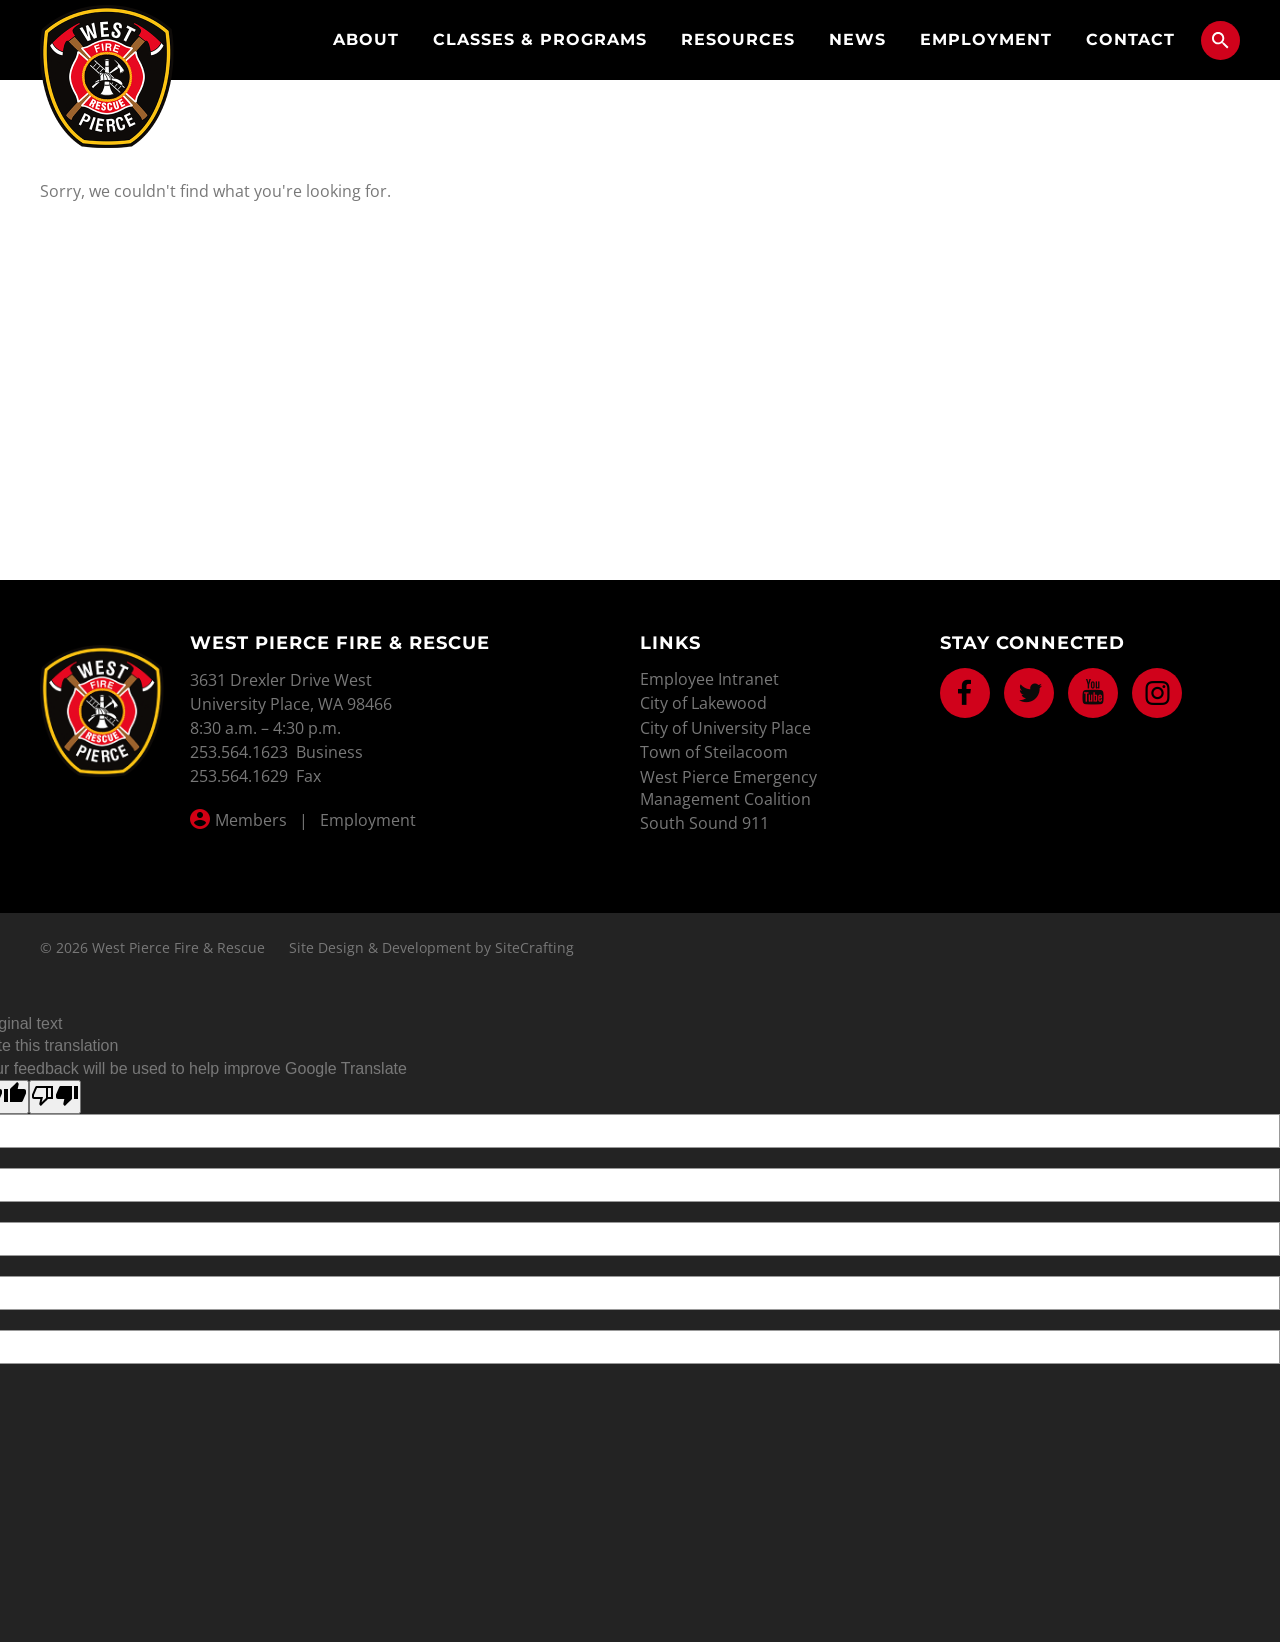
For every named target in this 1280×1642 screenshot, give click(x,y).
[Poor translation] (55, 1097)
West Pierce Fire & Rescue (107, 76)
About (366, 39)
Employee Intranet (709, 679)
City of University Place (725, 728)
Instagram (1157, 693)
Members (251, 820)
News (857, 39)
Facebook (965, 693)
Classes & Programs (540, 39)
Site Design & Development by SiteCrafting (431, 947)
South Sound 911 (704, 823)
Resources (738, 39)
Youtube (1093, 693)
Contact (1130, 39)
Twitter (1029, 693)
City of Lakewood (703, 703)
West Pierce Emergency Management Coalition (728, 788)
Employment (986, 39)
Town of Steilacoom (714, 752)
